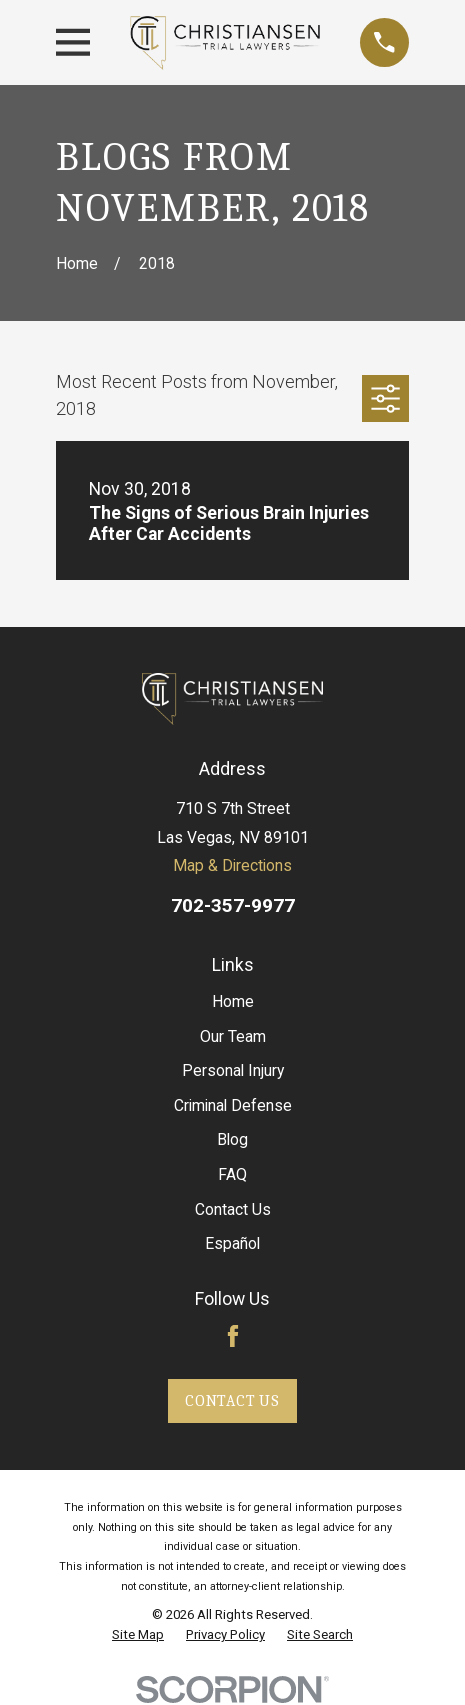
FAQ (232, 1174)
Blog (232, 1139)
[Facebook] (233, 1336)
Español (232, 1243)
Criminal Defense (233, 1105)
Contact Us (233, 1209)
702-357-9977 (233, 905)
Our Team (233, 1036)
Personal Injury (233, 1070)
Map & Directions (232, 865)
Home (233, 1001)
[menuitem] (138, 1635)
